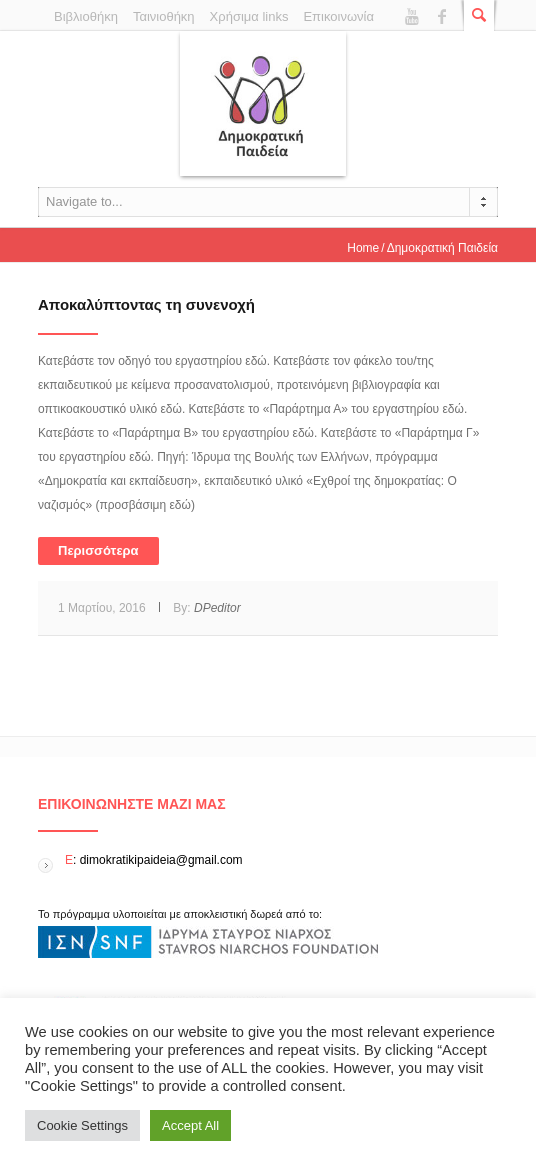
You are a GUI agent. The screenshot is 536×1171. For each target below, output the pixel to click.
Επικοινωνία (338, 16)
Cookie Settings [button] (82, 1125)
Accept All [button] (190, 1125)
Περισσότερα (98, 550)
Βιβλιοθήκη (86, 16)
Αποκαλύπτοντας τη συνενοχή (146, 304)
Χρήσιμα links (249, 16)
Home (363, 248)
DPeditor (217, 608)
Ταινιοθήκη (164, 16)
